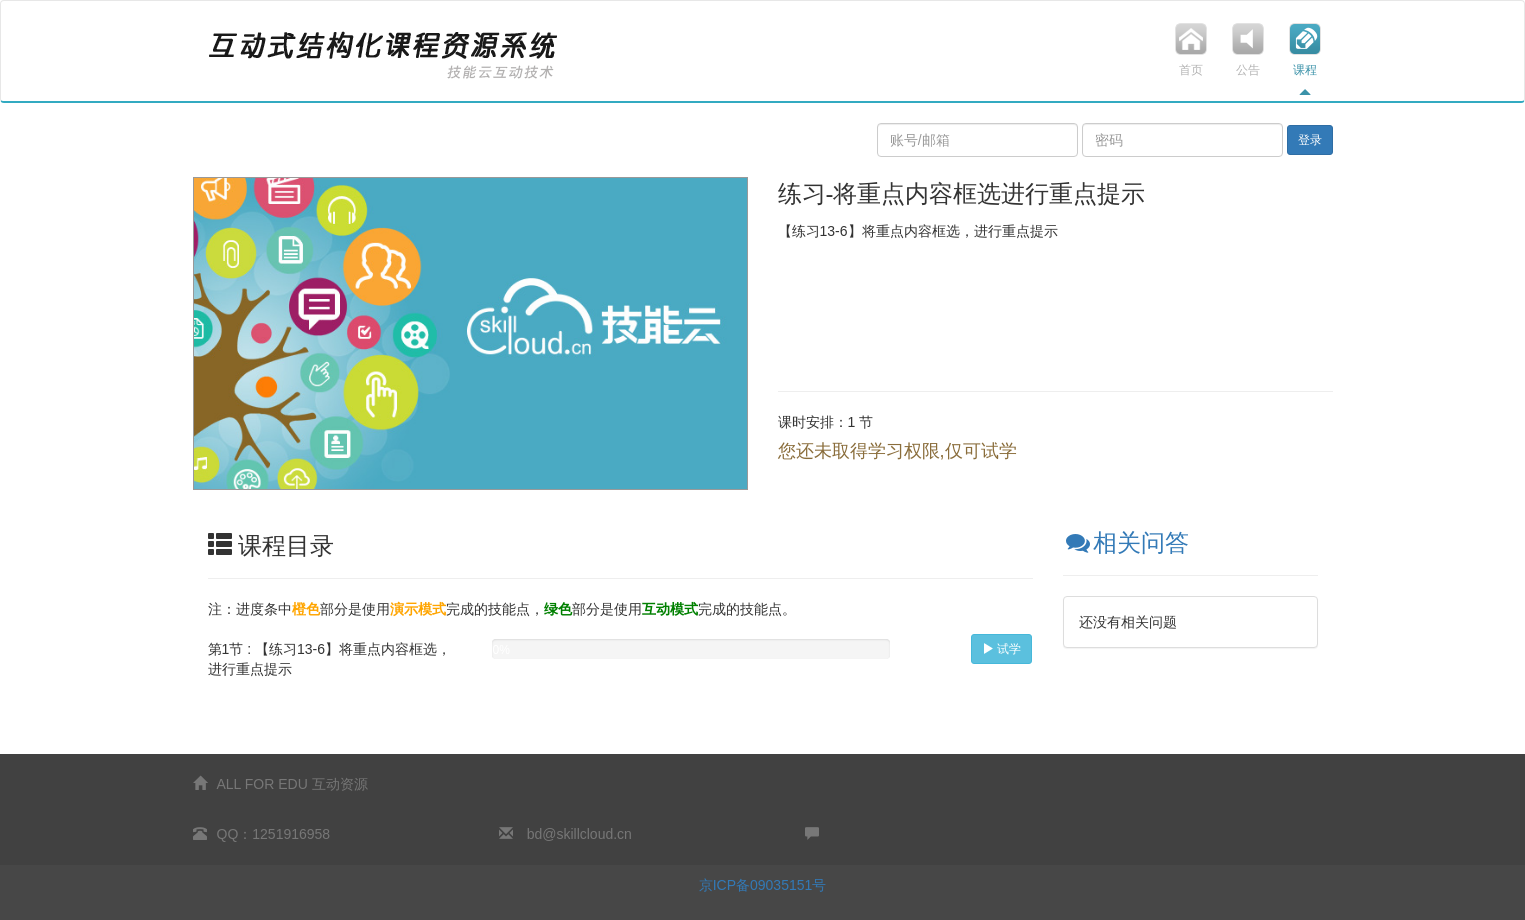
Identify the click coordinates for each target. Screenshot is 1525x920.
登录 (1310, 140)
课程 (1305, 60)
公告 (1248, 60)
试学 (1001, 649)
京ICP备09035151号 (763, 885)
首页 (1191, 60)
